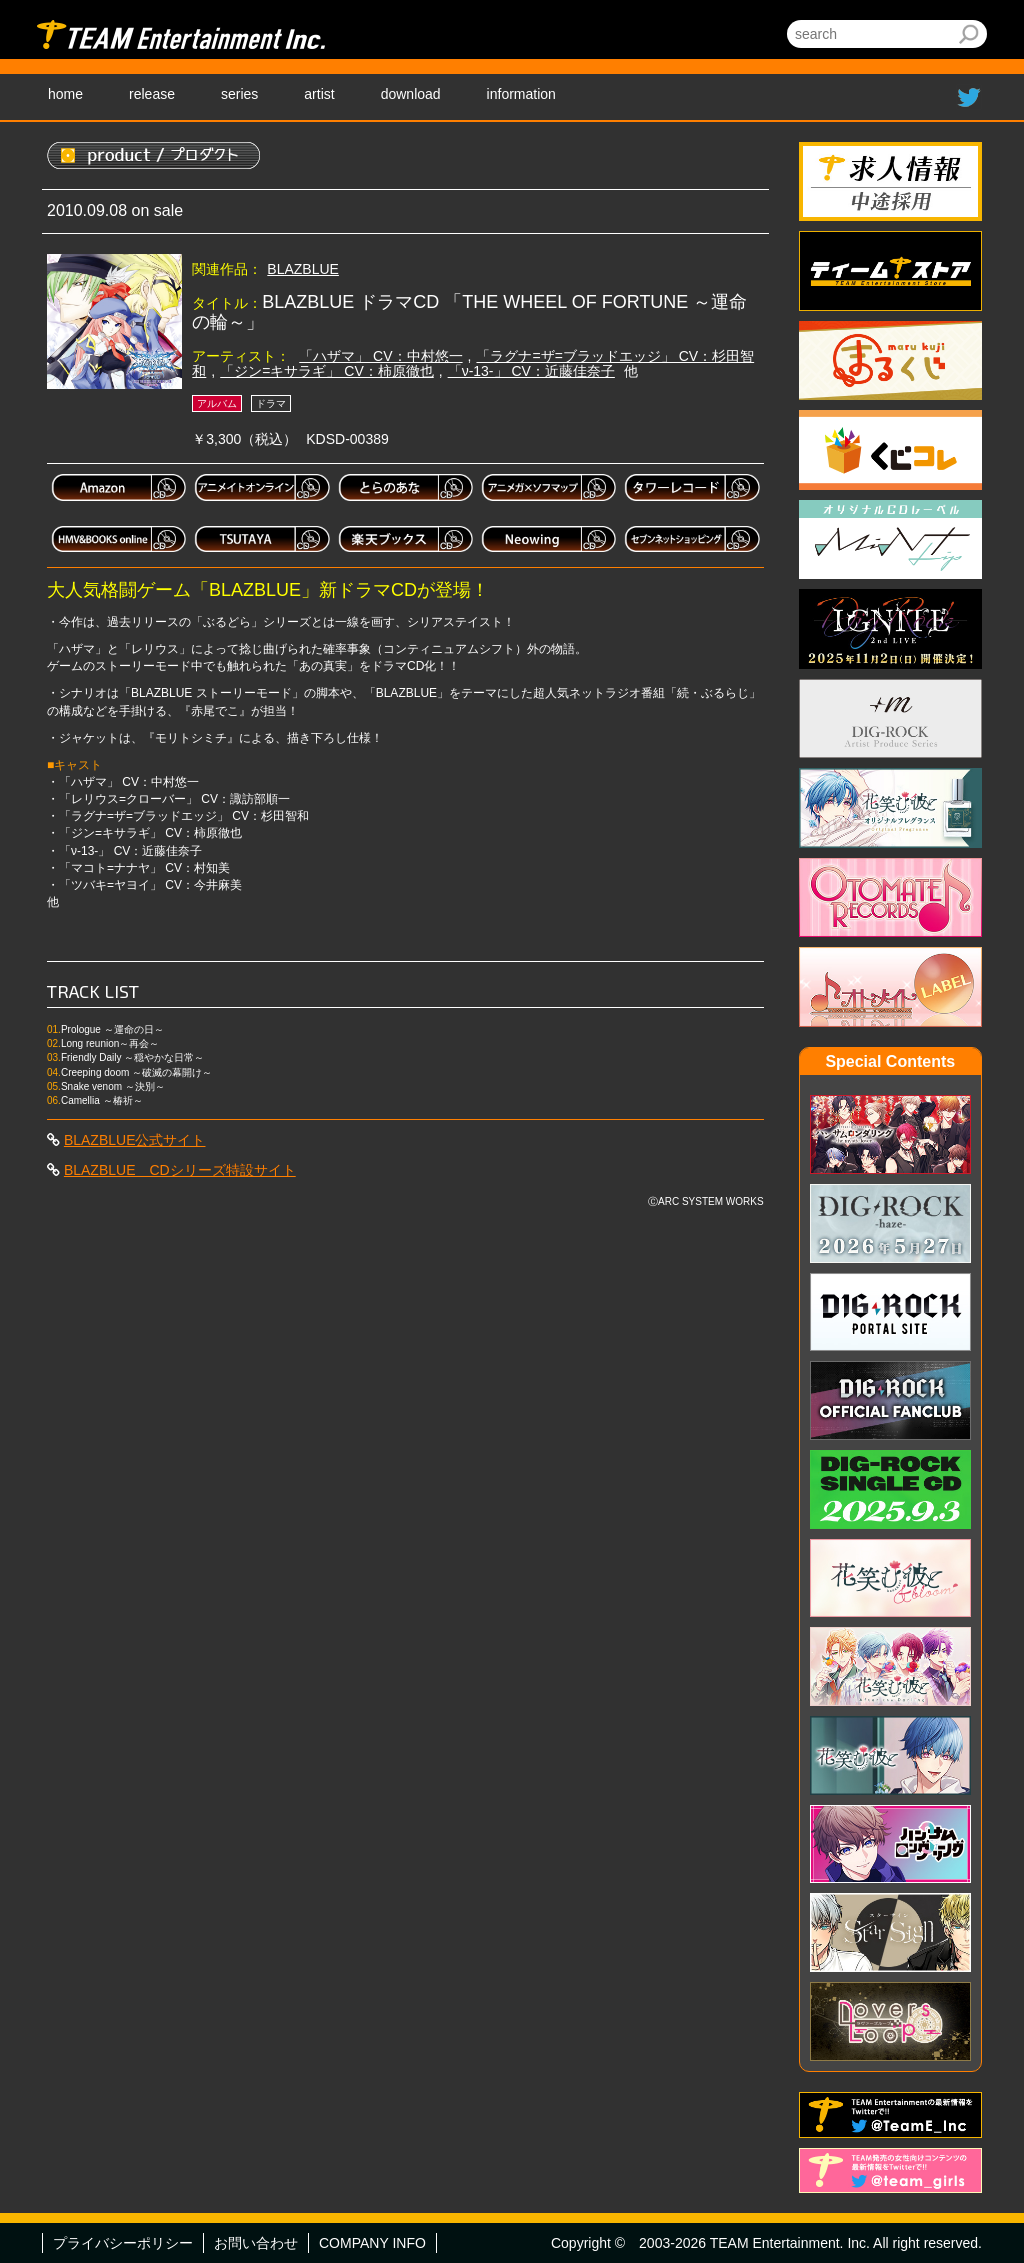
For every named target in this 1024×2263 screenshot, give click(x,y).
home (65, 94)
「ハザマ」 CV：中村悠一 (380, 356)
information (521, 94)
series (239, 94)
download (411, 94)
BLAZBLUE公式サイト (135, 1140)
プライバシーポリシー (123, 2243)
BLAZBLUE (303, 269)
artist (319, 94)
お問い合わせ (256, 2243)
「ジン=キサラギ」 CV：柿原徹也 (327, 371)
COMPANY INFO (372, 2243)
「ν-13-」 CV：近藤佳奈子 (531, 371)
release (152, 94)
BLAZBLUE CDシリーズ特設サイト (180, 1170)
